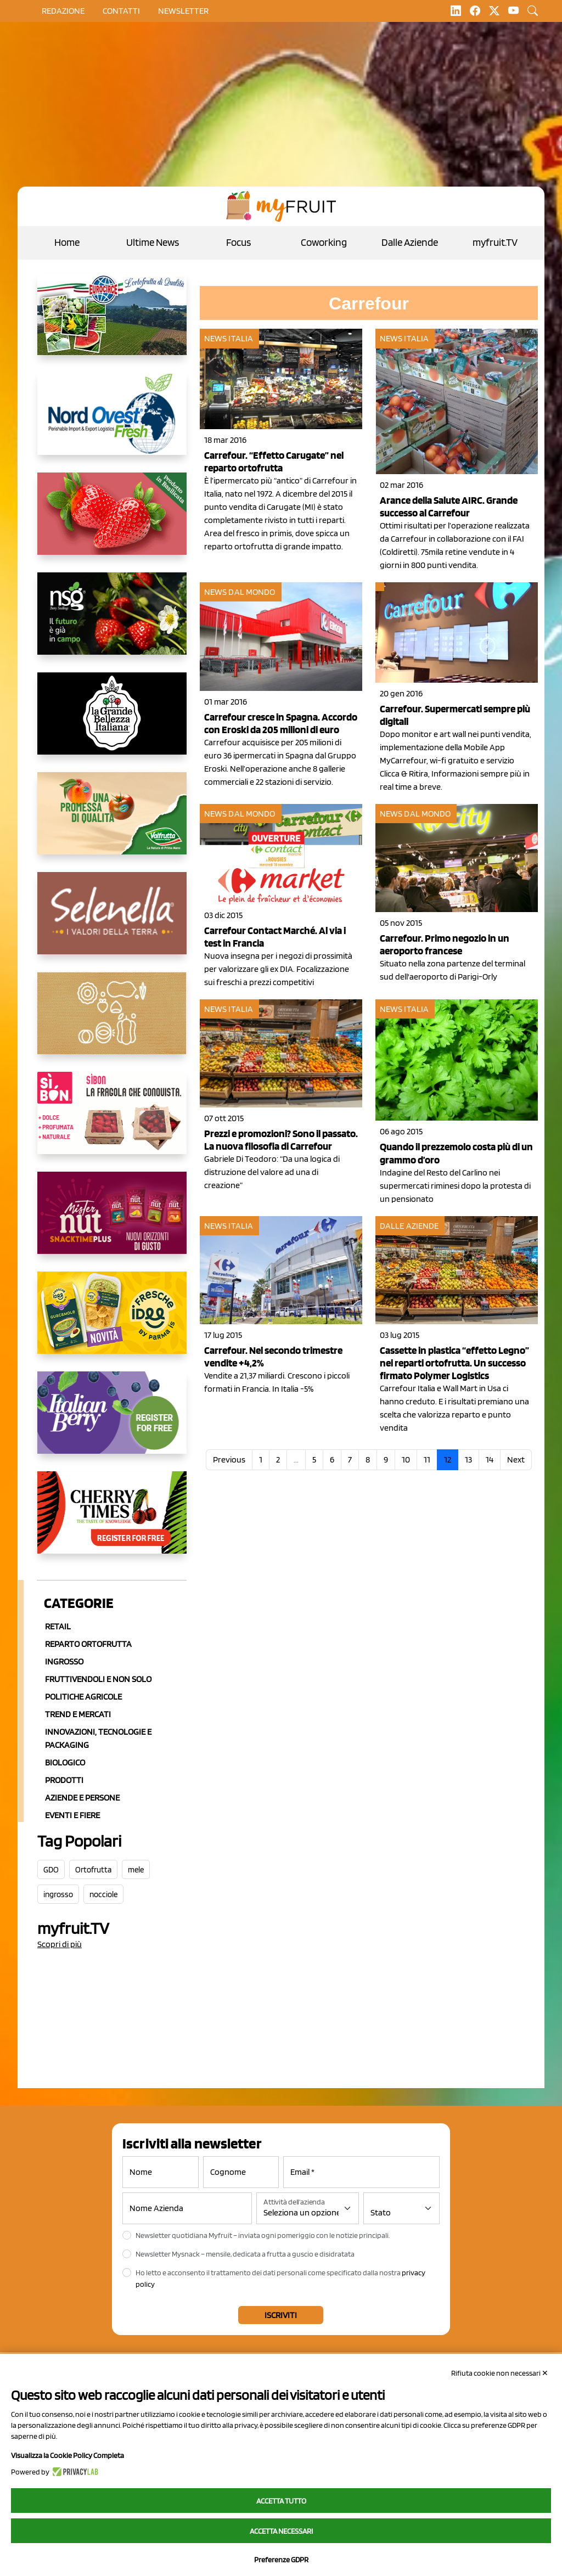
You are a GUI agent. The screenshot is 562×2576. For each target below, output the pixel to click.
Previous (229, 1459)
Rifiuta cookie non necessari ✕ (499, 2373)
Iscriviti (281, 2315)
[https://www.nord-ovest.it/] (112, 423)
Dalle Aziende (409, 242)
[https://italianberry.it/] (112, 1421)
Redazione (63, 10)
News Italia (228, 338)
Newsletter (183, 10)
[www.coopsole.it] (112, 1122)
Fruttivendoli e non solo (98, 1679)
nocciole (103, 1894)
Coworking (324, 242)
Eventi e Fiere (72, 1815)
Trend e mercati (78, 1714)
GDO (51, 1870)
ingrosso (58, 1894)
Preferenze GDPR (281, 2559)
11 (427, 1459)
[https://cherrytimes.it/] (112, 1521)
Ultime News (152, 242)
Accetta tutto (281, 2500)
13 (468, 1459)
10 (406, 1459)
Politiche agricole (83, 1696)
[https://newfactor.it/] (112, 1222)
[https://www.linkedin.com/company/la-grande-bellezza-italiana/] (112, 722)
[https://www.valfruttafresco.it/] (112, 822)
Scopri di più (59, 1944)
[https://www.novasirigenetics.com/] (112, 622)
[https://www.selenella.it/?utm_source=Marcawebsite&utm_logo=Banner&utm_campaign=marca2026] (112, 922)
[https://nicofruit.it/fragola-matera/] (112, 522)
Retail (58, 1626)
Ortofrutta (93, 1870)
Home (67, 242)
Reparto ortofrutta (88, 1644)
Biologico (65, 1762)
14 (489, 1459)
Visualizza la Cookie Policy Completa (67, 2455)
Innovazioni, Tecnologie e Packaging (98, 1738)
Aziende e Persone (82, 1797)
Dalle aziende (409, 1225)
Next (516, 1459)
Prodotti (64, 1780)
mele (136, 1870)
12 (447, 1459)
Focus (238, 242)
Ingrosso (64, 1661)
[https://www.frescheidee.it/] (112, 1321)
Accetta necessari (281, 2531)
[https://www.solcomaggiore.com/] (112, 1022)
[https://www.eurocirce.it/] (112, 323)
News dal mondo (239, 592)
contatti (121, 10)
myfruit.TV (495, 242)
